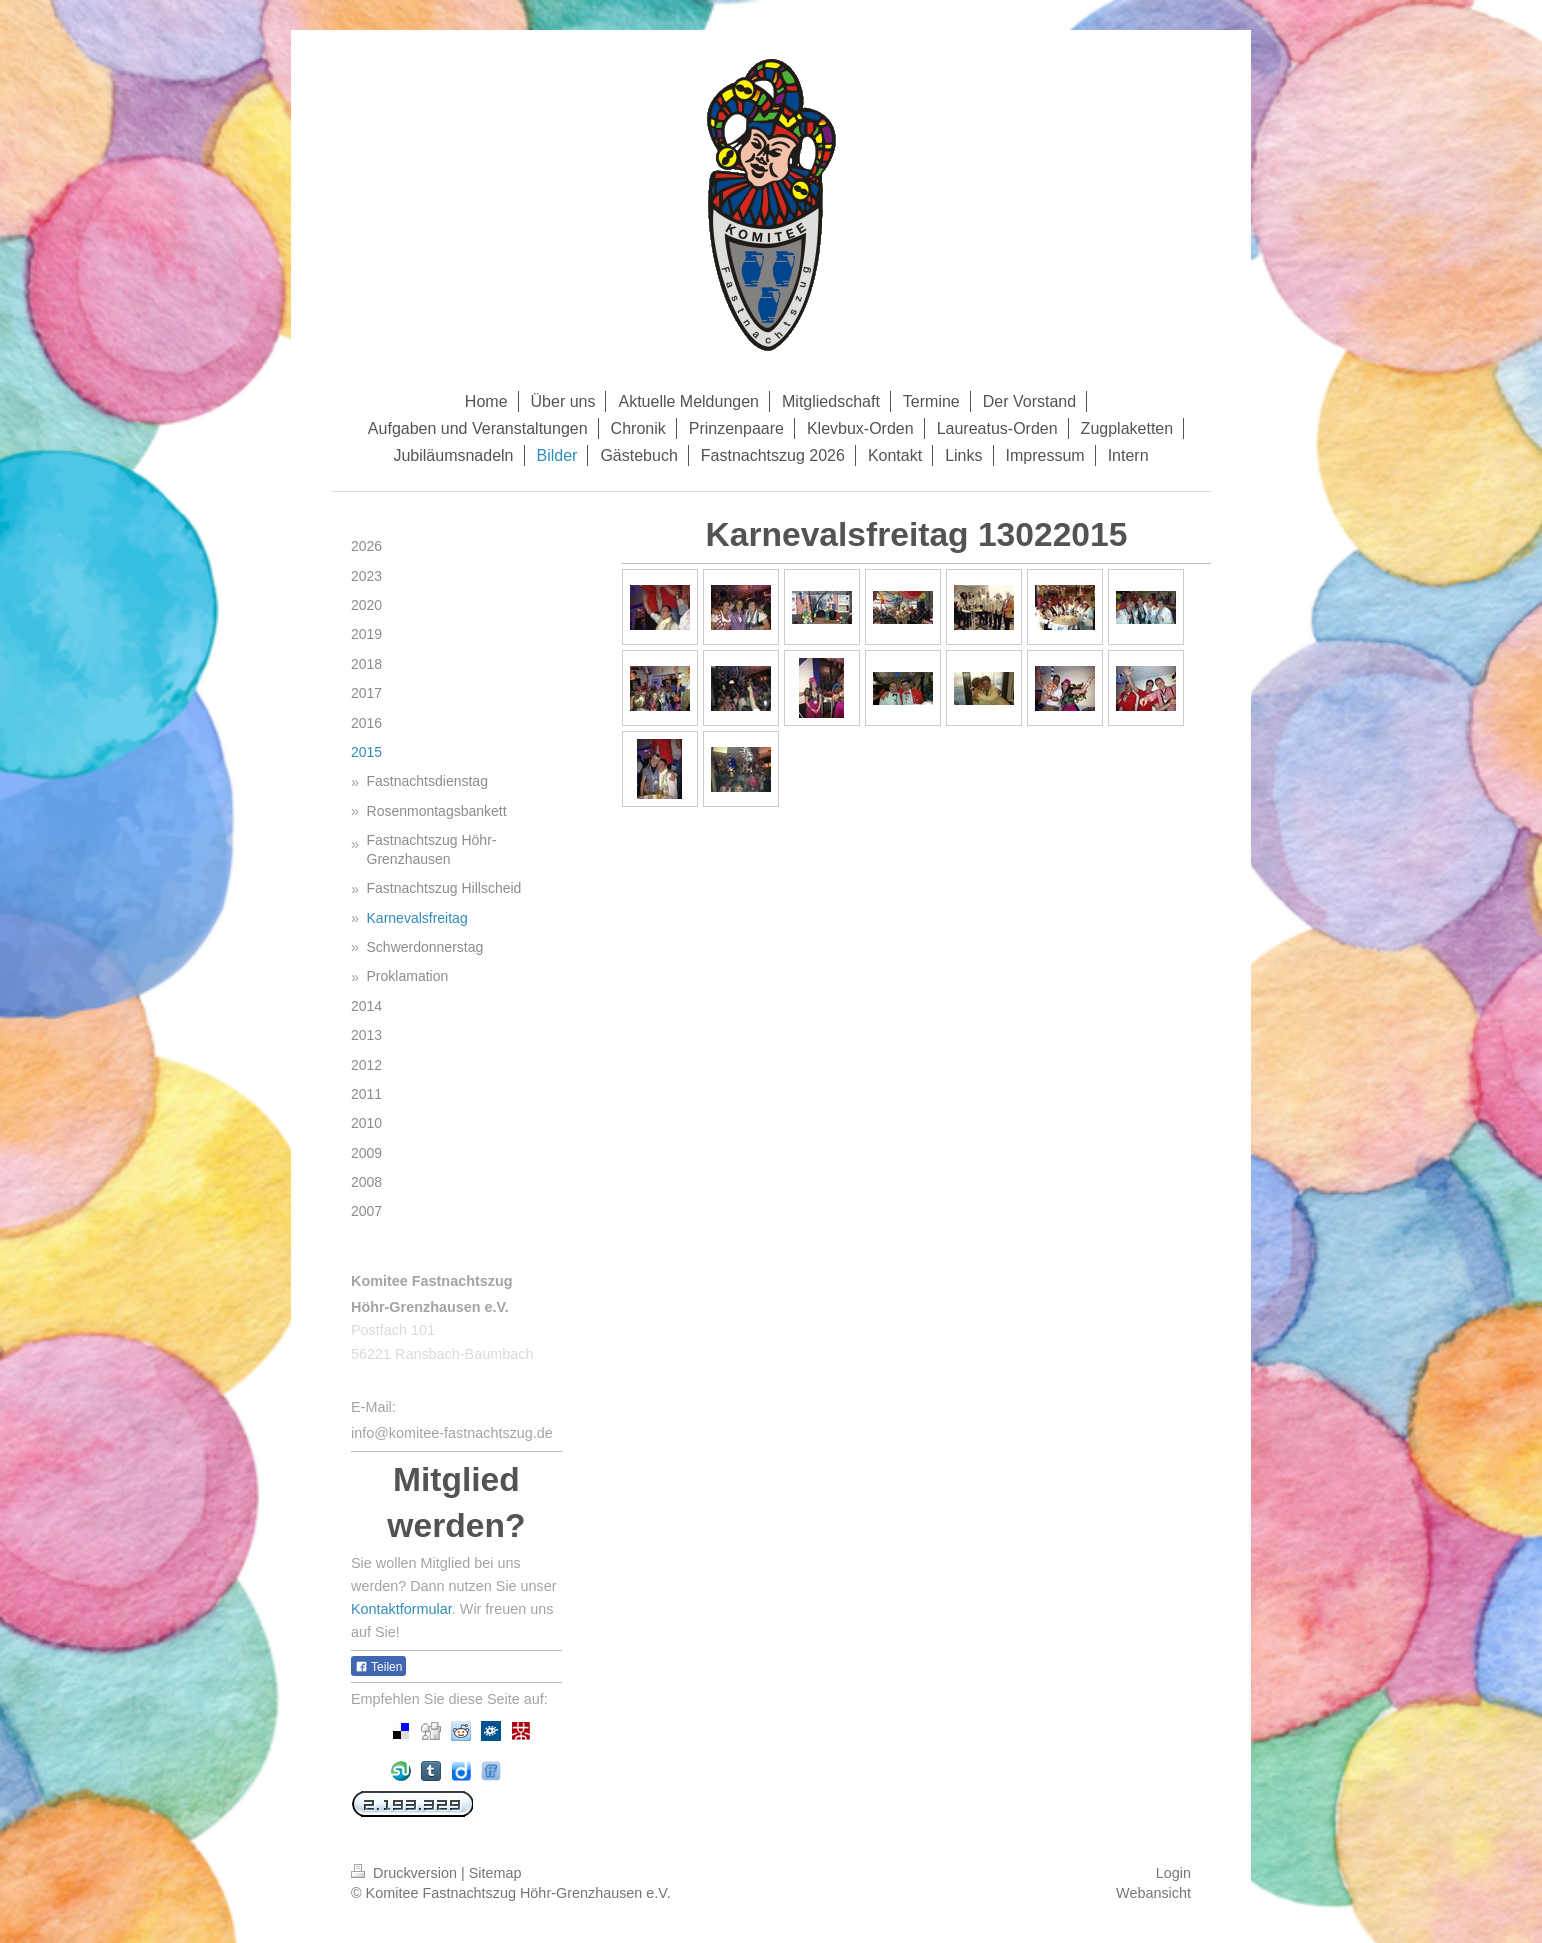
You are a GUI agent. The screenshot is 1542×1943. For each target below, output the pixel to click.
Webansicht (1153, 1893)
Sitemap (495, 1873)
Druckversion (406, 1873)
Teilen (378, 1667)
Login (1173, 1873)
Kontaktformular (401, 1609)
